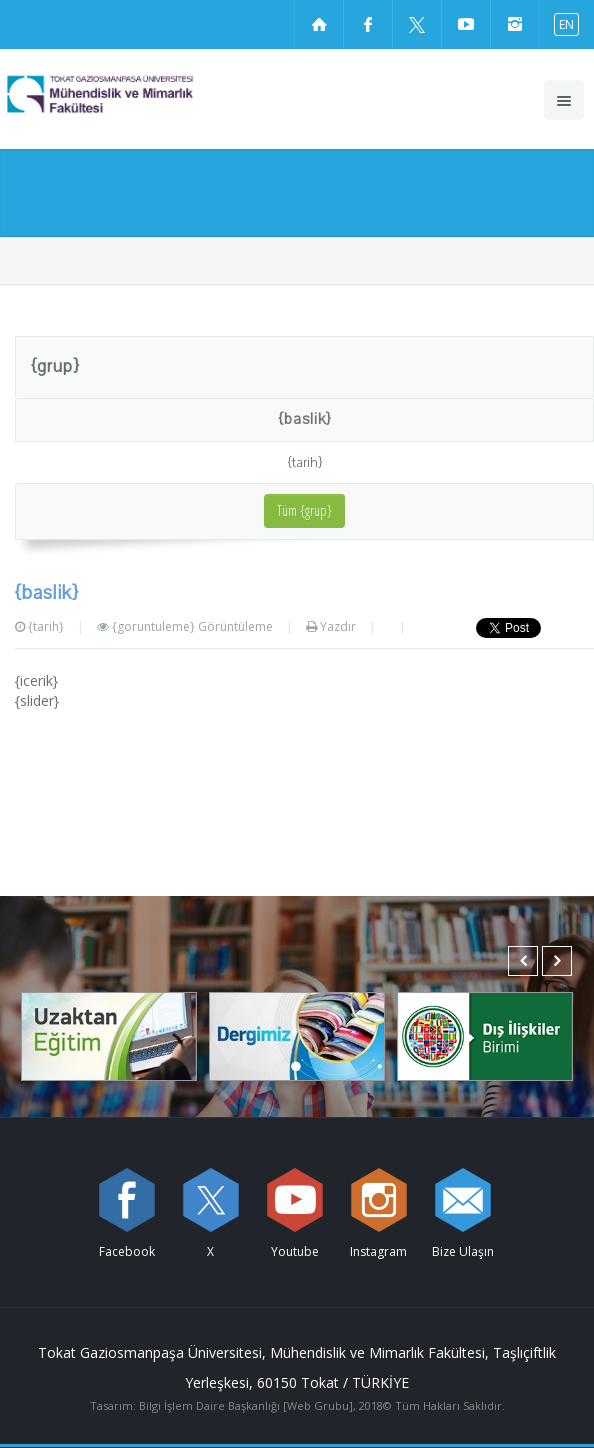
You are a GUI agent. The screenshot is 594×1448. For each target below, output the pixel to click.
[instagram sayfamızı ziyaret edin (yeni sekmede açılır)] (515, 24)
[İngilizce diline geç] (562, 23)
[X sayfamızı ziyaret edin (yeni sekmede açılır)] (417, 24)
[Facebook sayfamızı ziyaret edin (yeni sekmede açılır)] (368, 24)
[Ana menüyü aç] (564, 100)
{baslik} (304, 419)
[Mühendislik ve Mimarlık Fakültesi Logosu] (136, 94)
